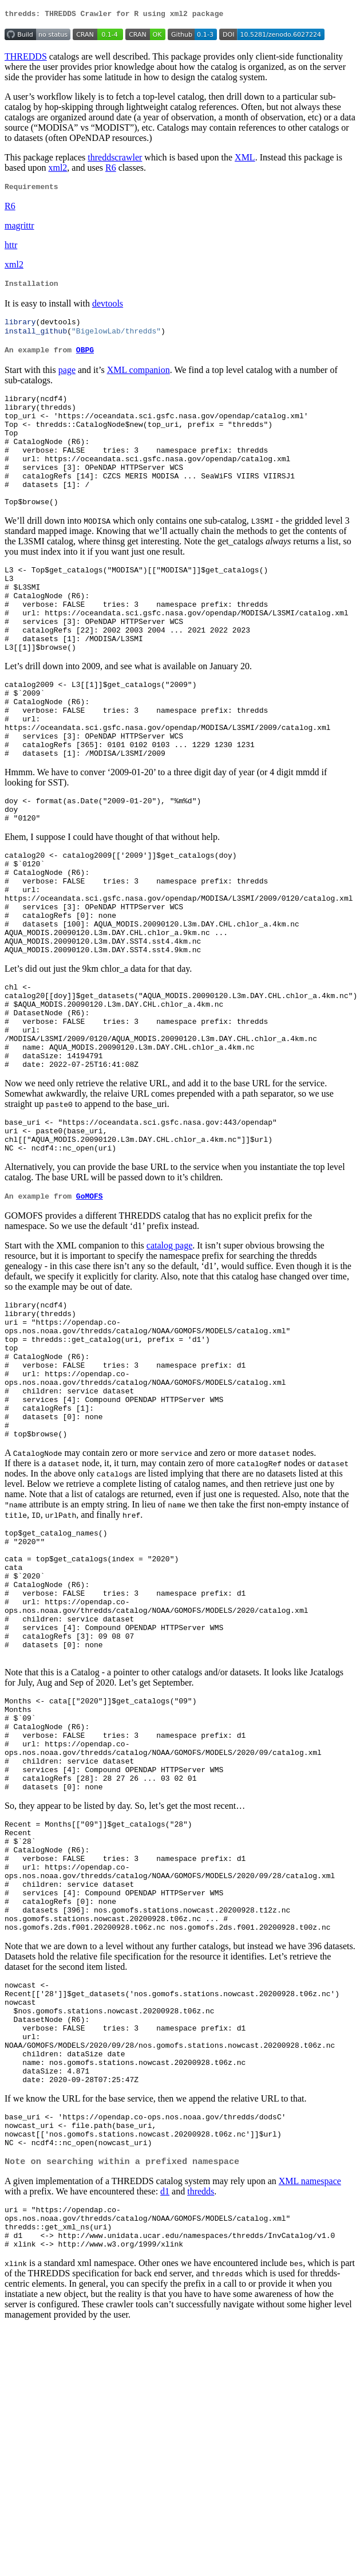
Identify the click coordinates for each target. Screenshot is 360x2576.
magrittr (19, 229)
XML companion (138, 378)
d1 (164, 2429)
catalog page (169, 1361)
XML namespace (310, 2419)
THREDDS (26, 58)
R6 (110, 169)
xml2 (57, 169)
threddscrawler (115, 159)
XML (245, 159)
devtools (107, 308)
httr (11, 248)
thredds (200, 2429)
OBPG (85, 359)
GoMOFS (89, 1311)
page (67, 378)
